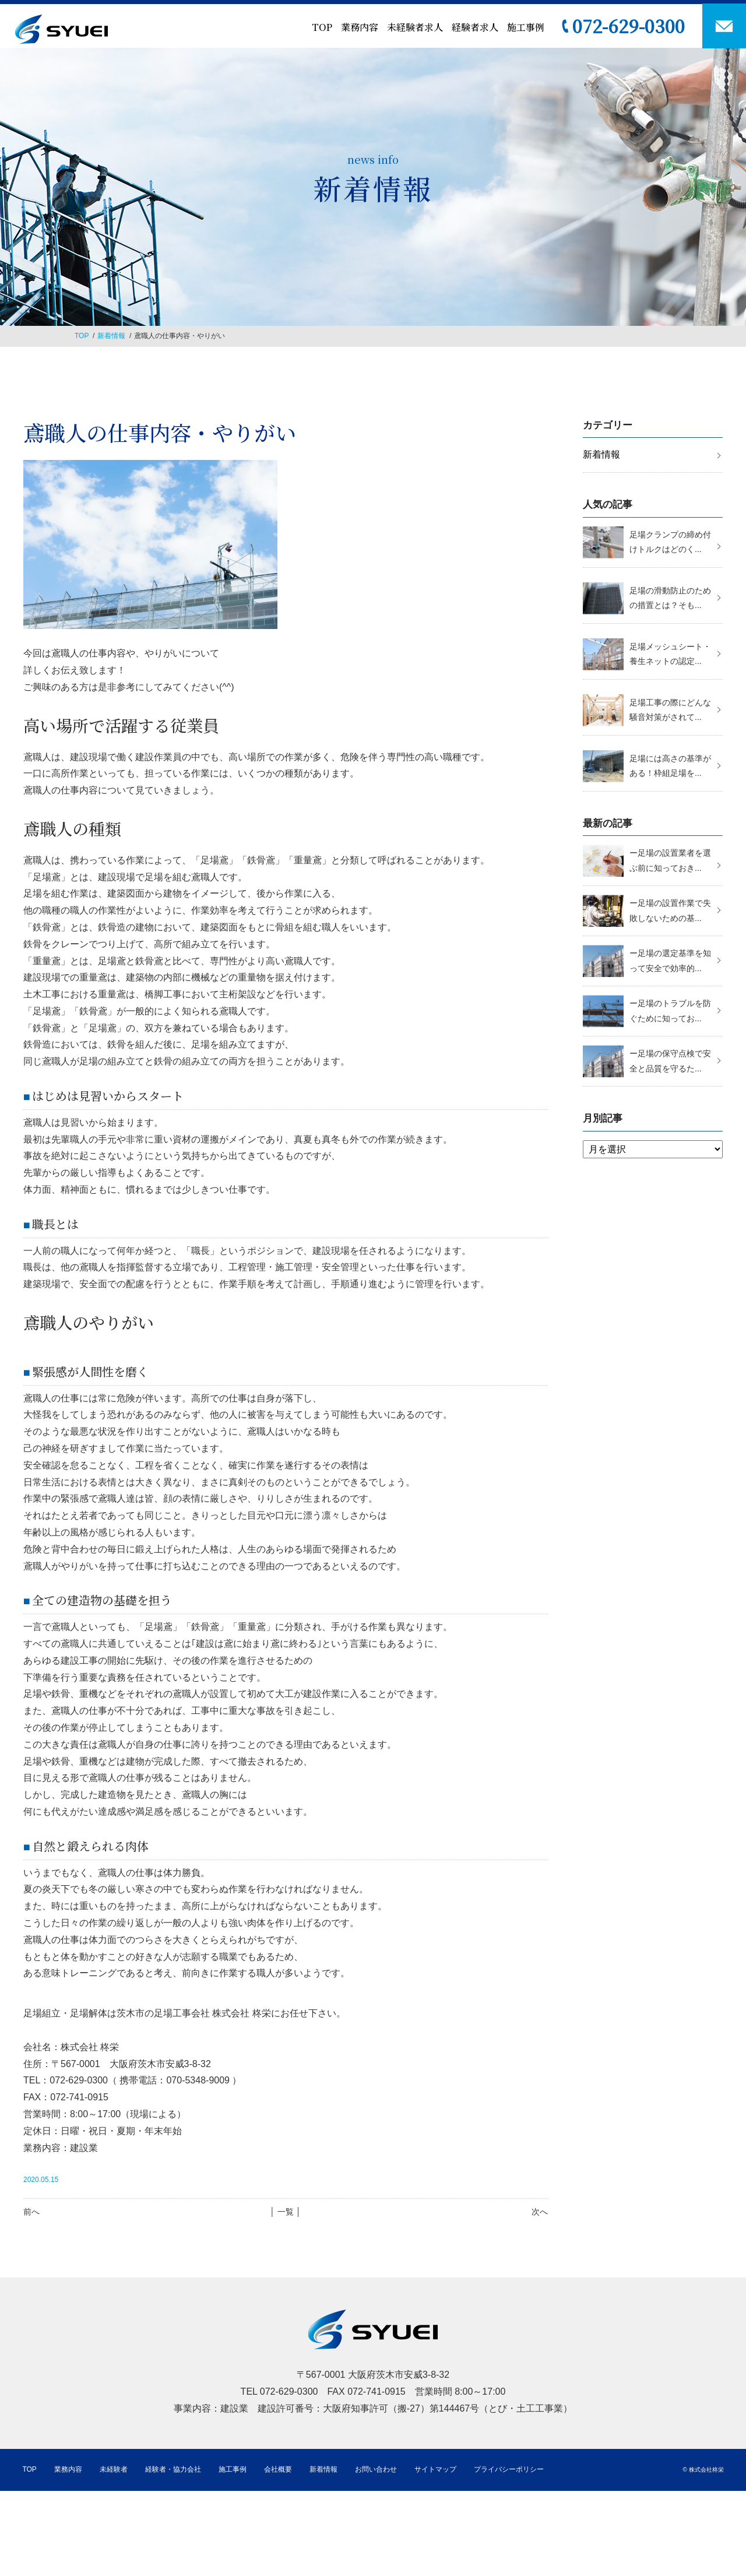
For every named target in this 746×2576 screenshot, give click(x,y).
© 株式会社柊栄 (702, 2469)
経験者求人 (475, 27)
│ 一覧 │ (285, 2211)
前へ (31, 2211)
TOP (322, 27)
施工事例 (525, 27)
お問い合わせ (376, 2469)
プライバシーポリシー (509, 2469)
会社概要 (278, 2469)
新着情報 (111, 336)
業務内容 (359, 27)
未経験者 (114, 2469)
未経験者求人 (415, 27)
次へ (540, 2211)
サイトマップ (435, 2469)
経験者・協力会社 (173, 2469)
